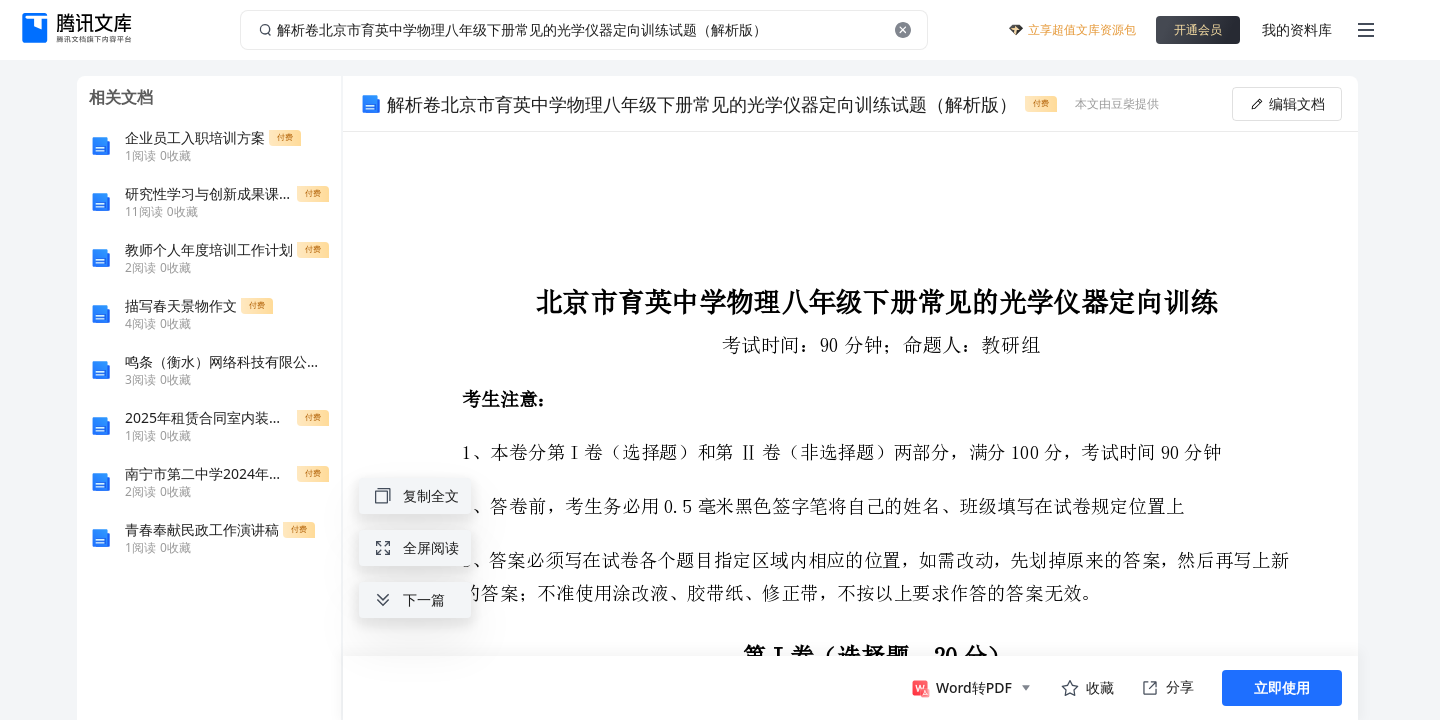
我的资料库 (1297, 29)
